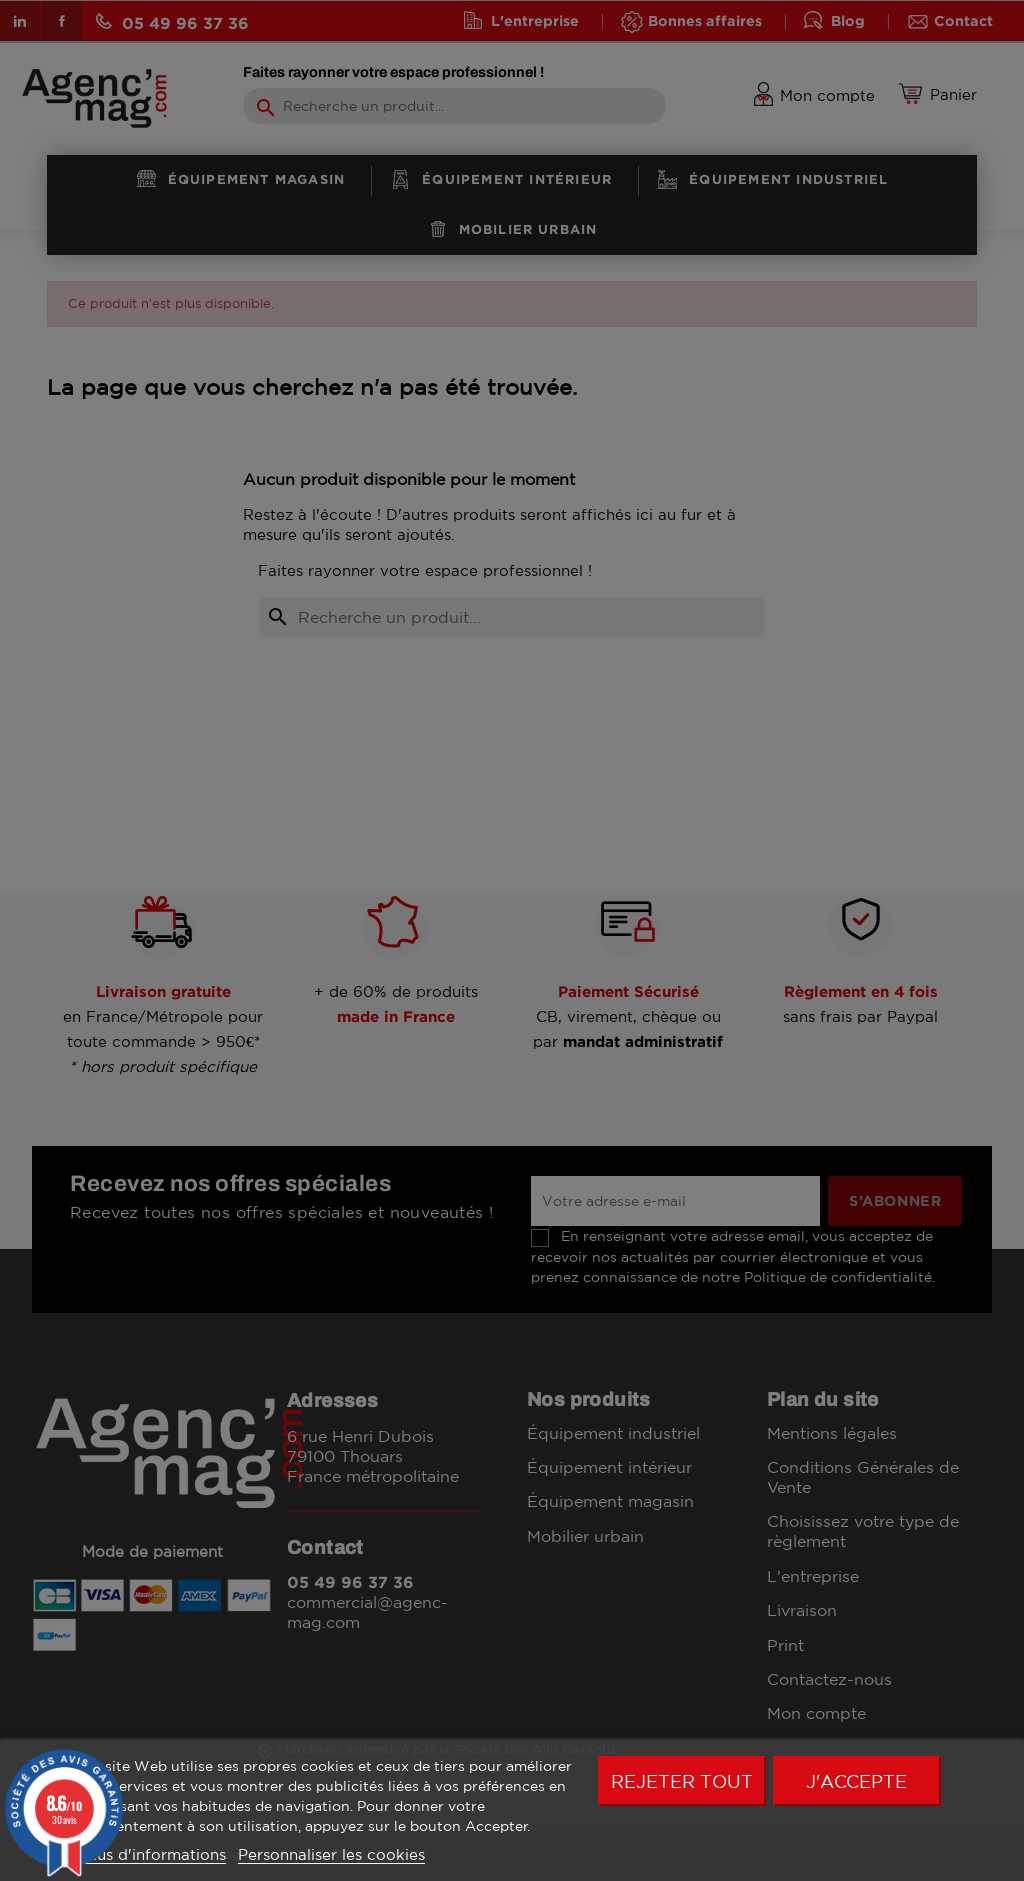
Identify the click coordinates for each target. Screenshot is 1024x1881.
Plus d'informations (154, 1854)
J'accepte (856, 1781)
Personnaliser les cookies (331, 1854)
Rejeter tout (682, 1781)
